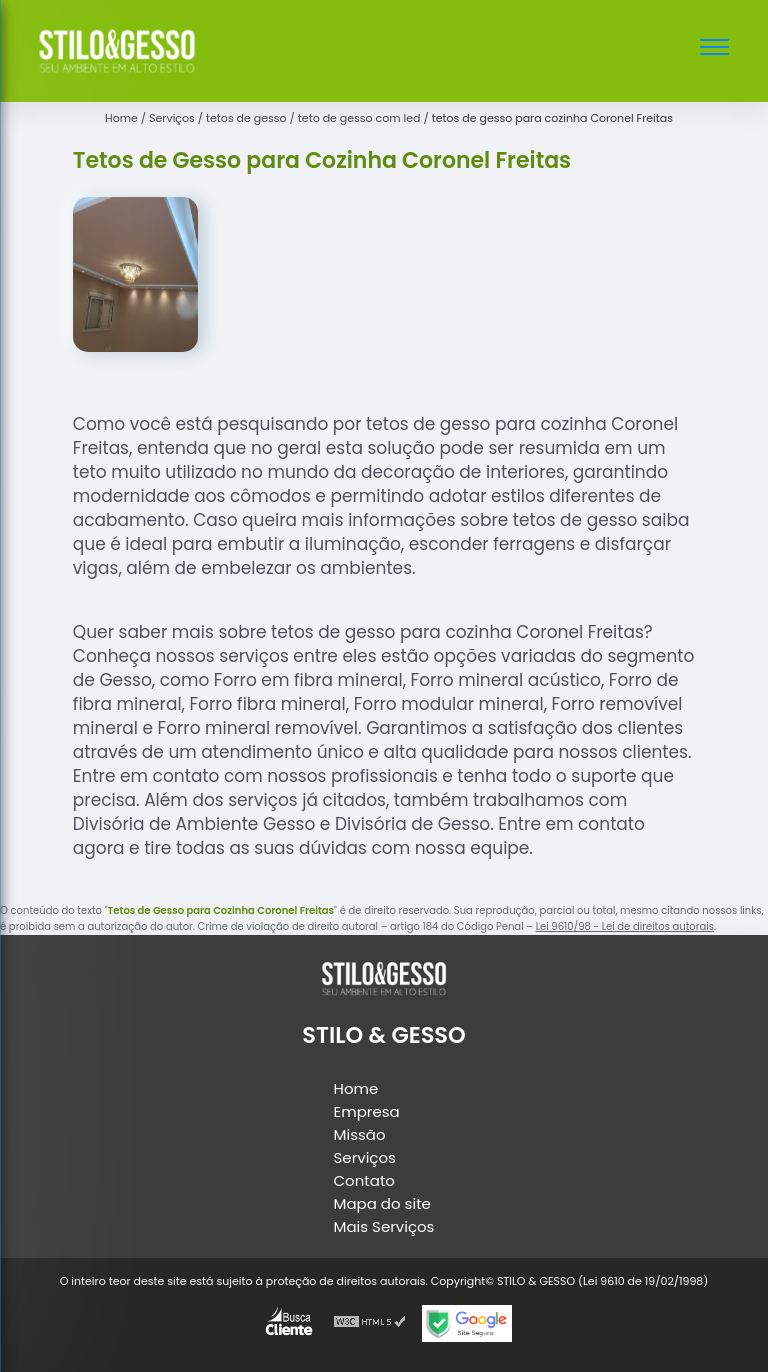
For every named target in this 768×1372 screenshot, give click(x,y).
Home (356, 1088)
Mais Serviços (384, 1226)
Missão (360, 1134)
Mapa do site (382, 1203)
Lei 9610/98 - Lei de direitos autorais (625, 926)
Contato (364, 1180)
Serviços (365, 1157)
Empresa (367, 1111)
